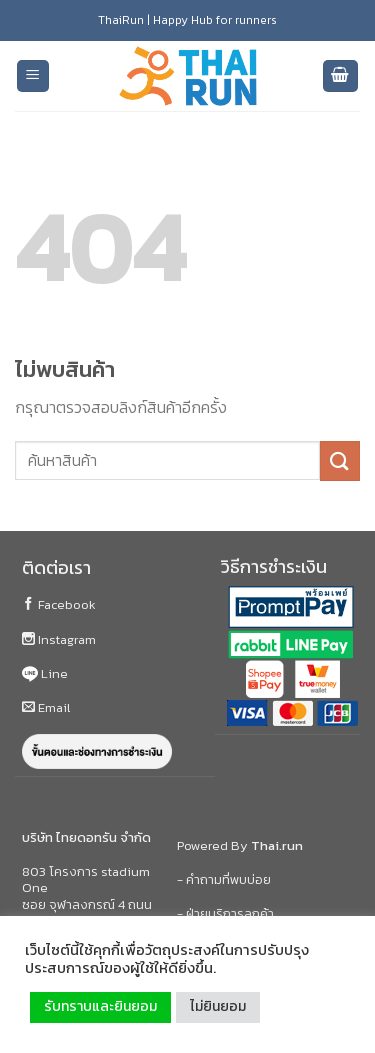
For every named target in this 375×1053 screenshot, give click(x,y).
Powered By (240, 845)
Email (46, 707)
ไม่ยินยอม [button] (218, 1006)
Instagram (59, 639)
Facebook (59, 604)
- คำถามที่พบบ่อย (224, 879)
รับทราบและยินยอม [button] (100, 1006)
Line (45, 673)
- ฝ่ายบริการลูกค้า (225, 913)
